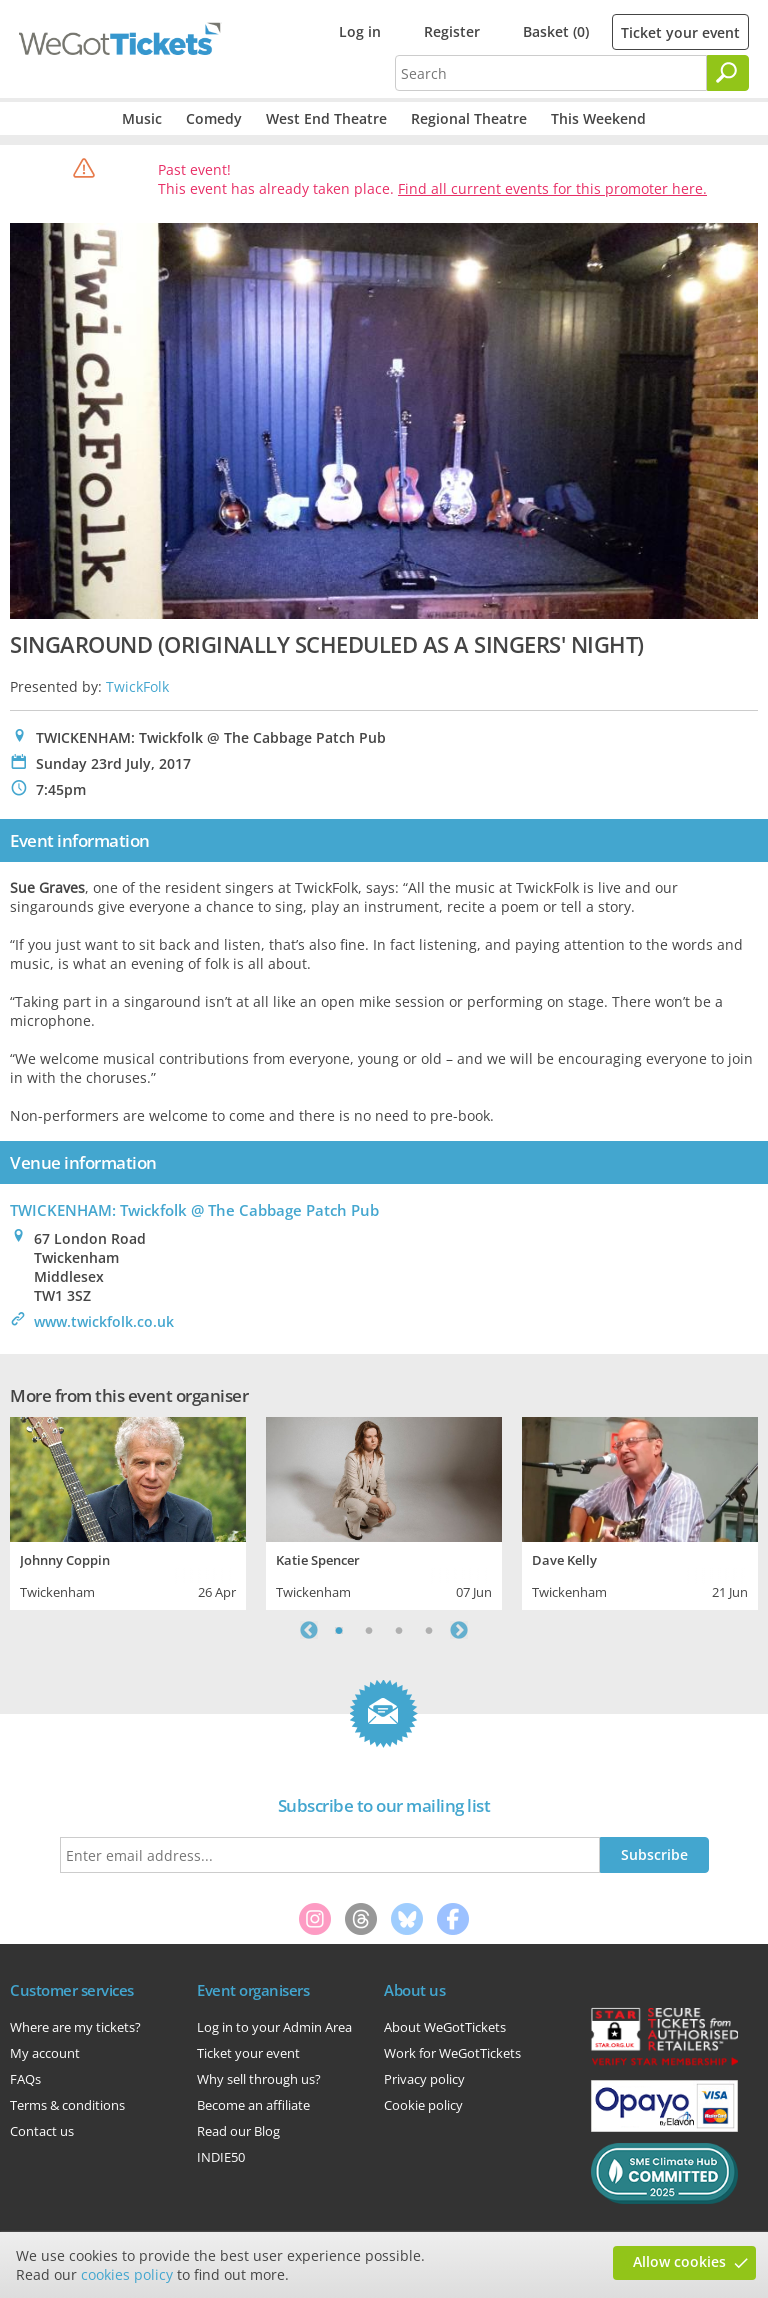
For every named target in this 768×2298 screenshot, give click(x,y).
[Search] (728, 73)
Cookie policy (423, 2105)
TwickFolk (137, 686)
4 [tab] (429, 1630)
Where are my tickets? (75, 2027)
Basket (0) (556, 31)
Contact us (42, 2131)
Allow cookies (679, 2261)
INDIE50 (221, 2157)
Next (459, 1630)
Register (452, 31)
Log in (360, 31)
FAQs (25, 2079)
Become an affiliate (253, 2105)
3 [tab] (399, 1630)
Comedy (214, 118)
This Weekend (598, 118)
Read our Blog (238, 2131)
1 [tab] (339, 1630)
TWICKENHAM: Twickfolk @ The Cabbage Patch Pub (194, 1210)
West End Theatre (326, 118)
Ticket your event (680, 32)
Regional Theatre (469, 118)
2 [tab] (369, 1630)
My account (45, 2053)
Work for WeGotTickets (452, 2053)
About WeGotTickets (445, 2027)
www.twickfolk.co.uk (104, 1321)
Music (142, 118)
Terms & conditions (67, 2105)
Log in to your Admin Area (274, 2027)
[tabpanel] (128, 1511)
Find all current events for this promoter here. (552, 188)
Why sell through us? (259, 2079)
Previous (309, 1630)
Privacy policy (424, 2079)
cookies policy (127, 2274)
